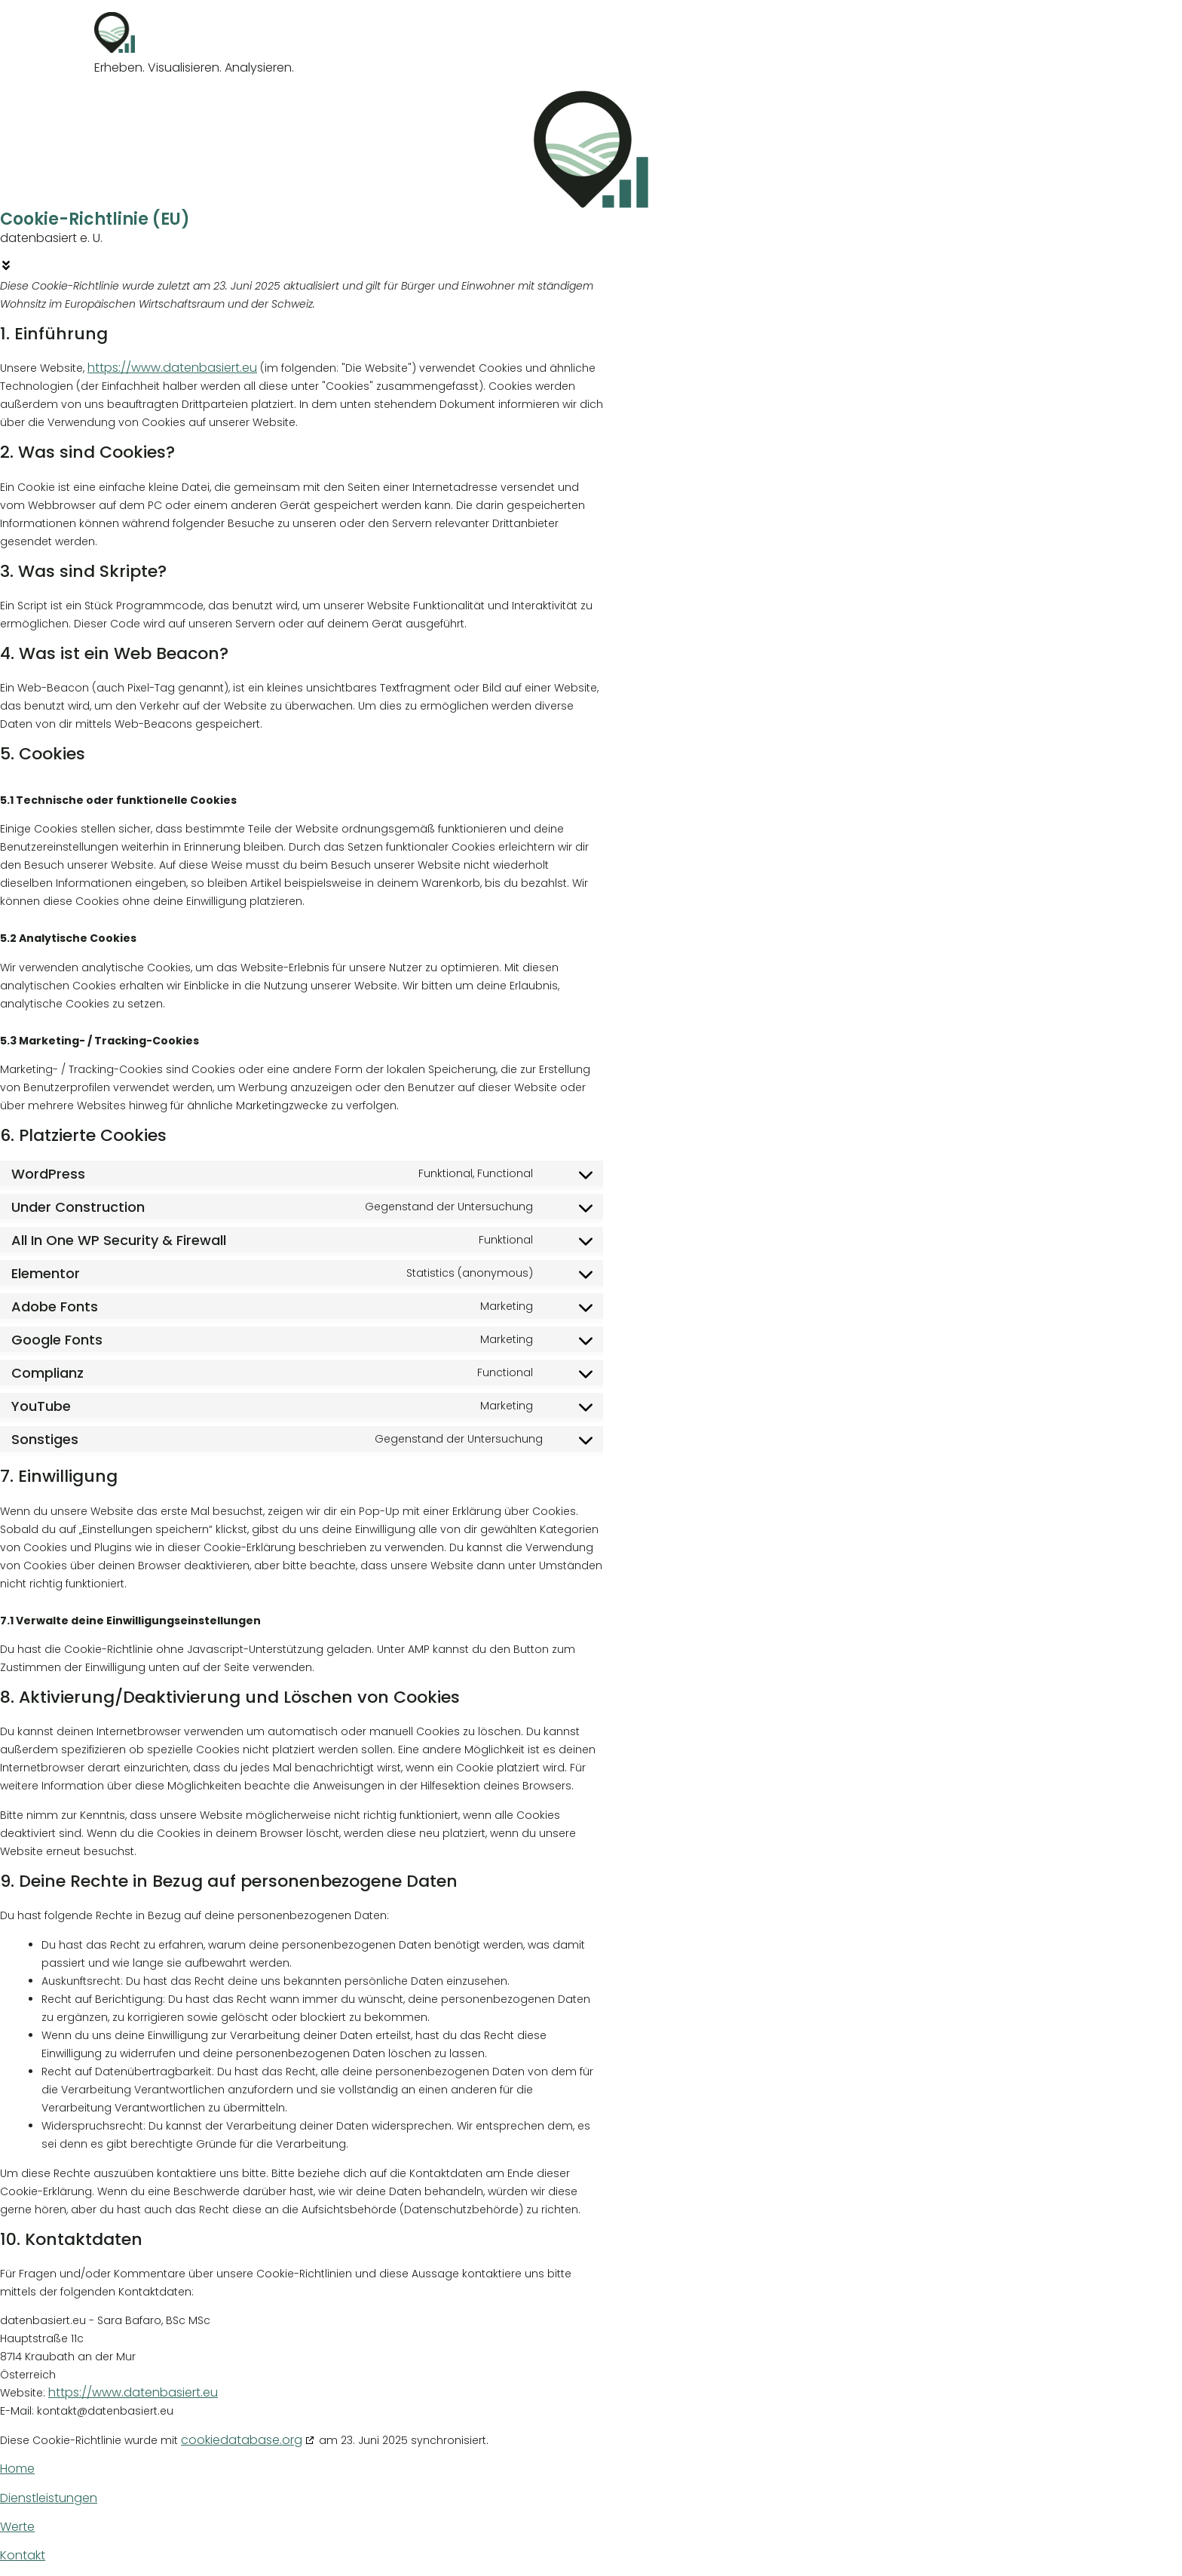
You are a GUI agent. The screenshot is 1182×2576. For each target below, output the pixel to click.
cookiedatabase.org (241, 2440)
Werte (17, 2526)
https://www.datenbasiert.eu (172, 367)
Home (17, 2468)
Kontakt (22, 2555)
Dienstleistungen (48, 2498)
